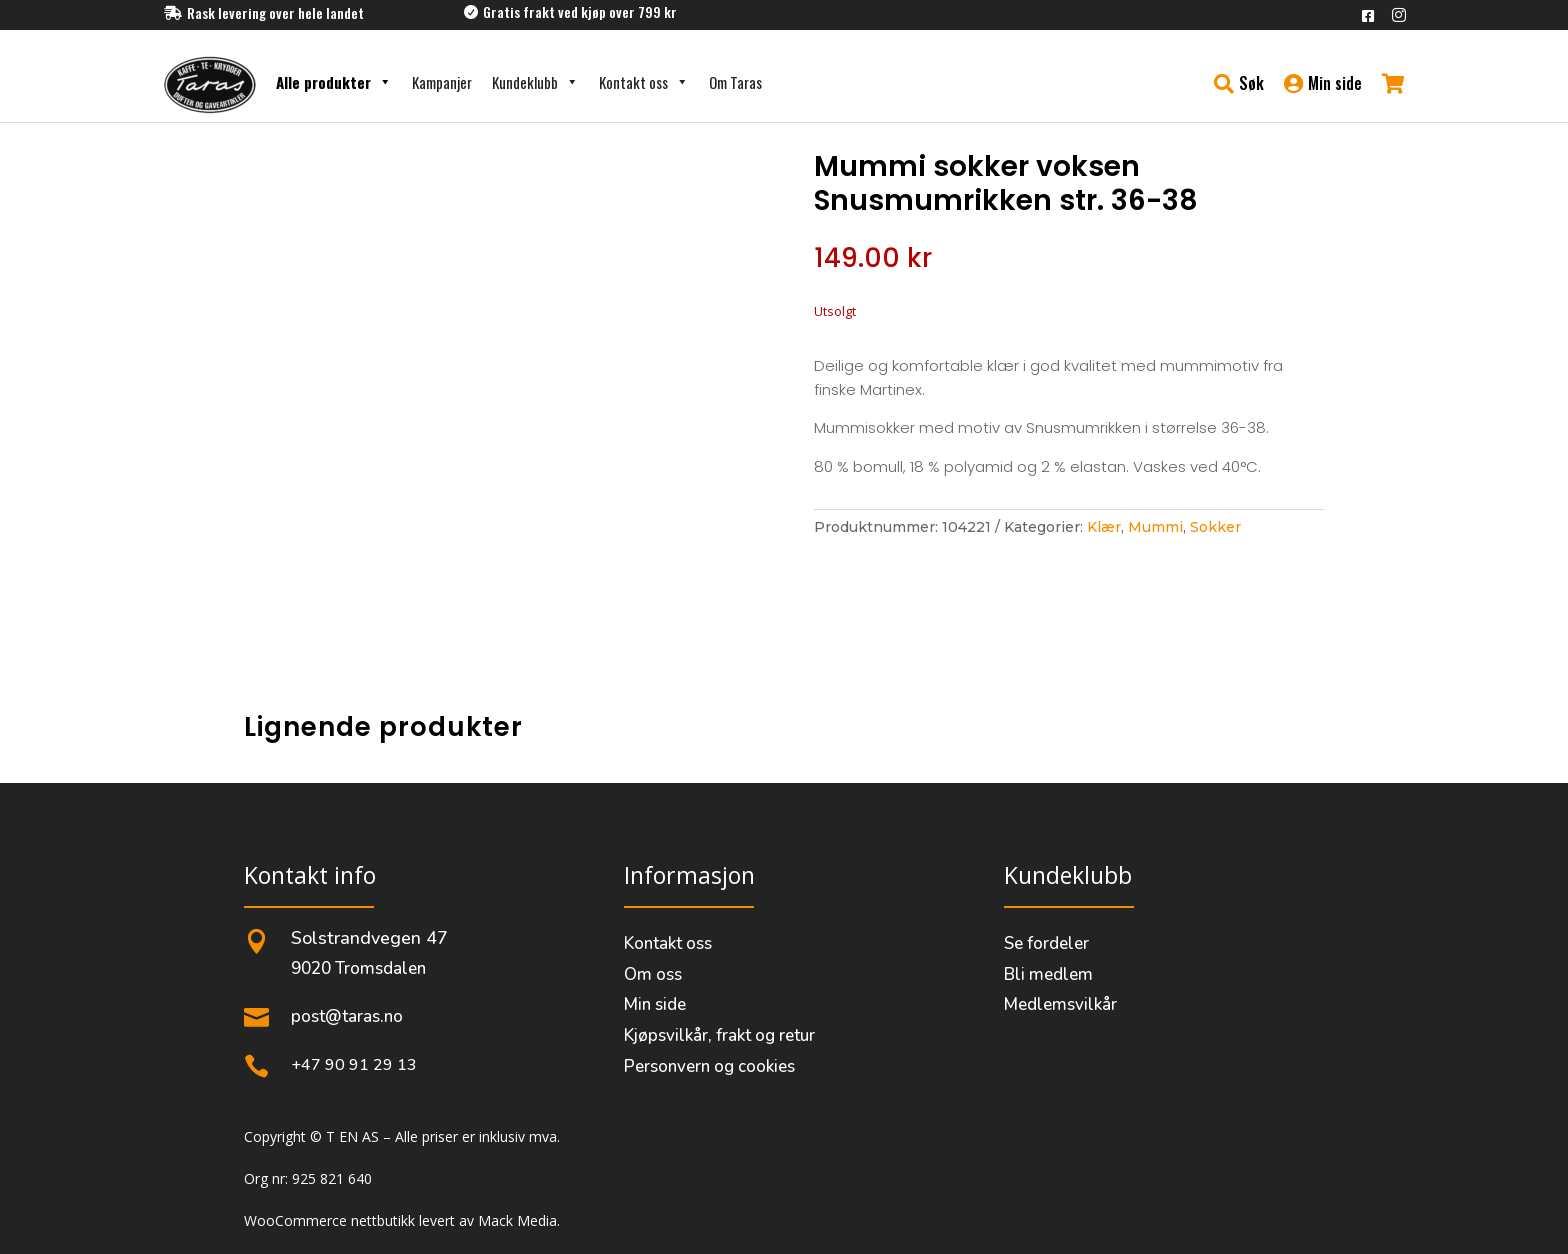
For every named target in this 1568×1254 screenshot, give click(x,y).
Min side (655, 1004)
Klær (1104, 527)
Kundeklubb (535, 82)
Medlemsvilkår (1060, 1004)
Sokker (1215, 527)
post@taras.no (347, 1016)
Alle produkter (334, 82)
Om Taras (735, 82)
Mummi (1155, 527)
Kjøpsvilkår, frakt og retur (719, 1035)
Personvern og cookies (709, 1066)
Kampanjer (442, 82)
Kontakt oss (644, 82)
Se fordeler (1046, 943)
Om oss (653, 974)
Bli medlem (1048, 974)
